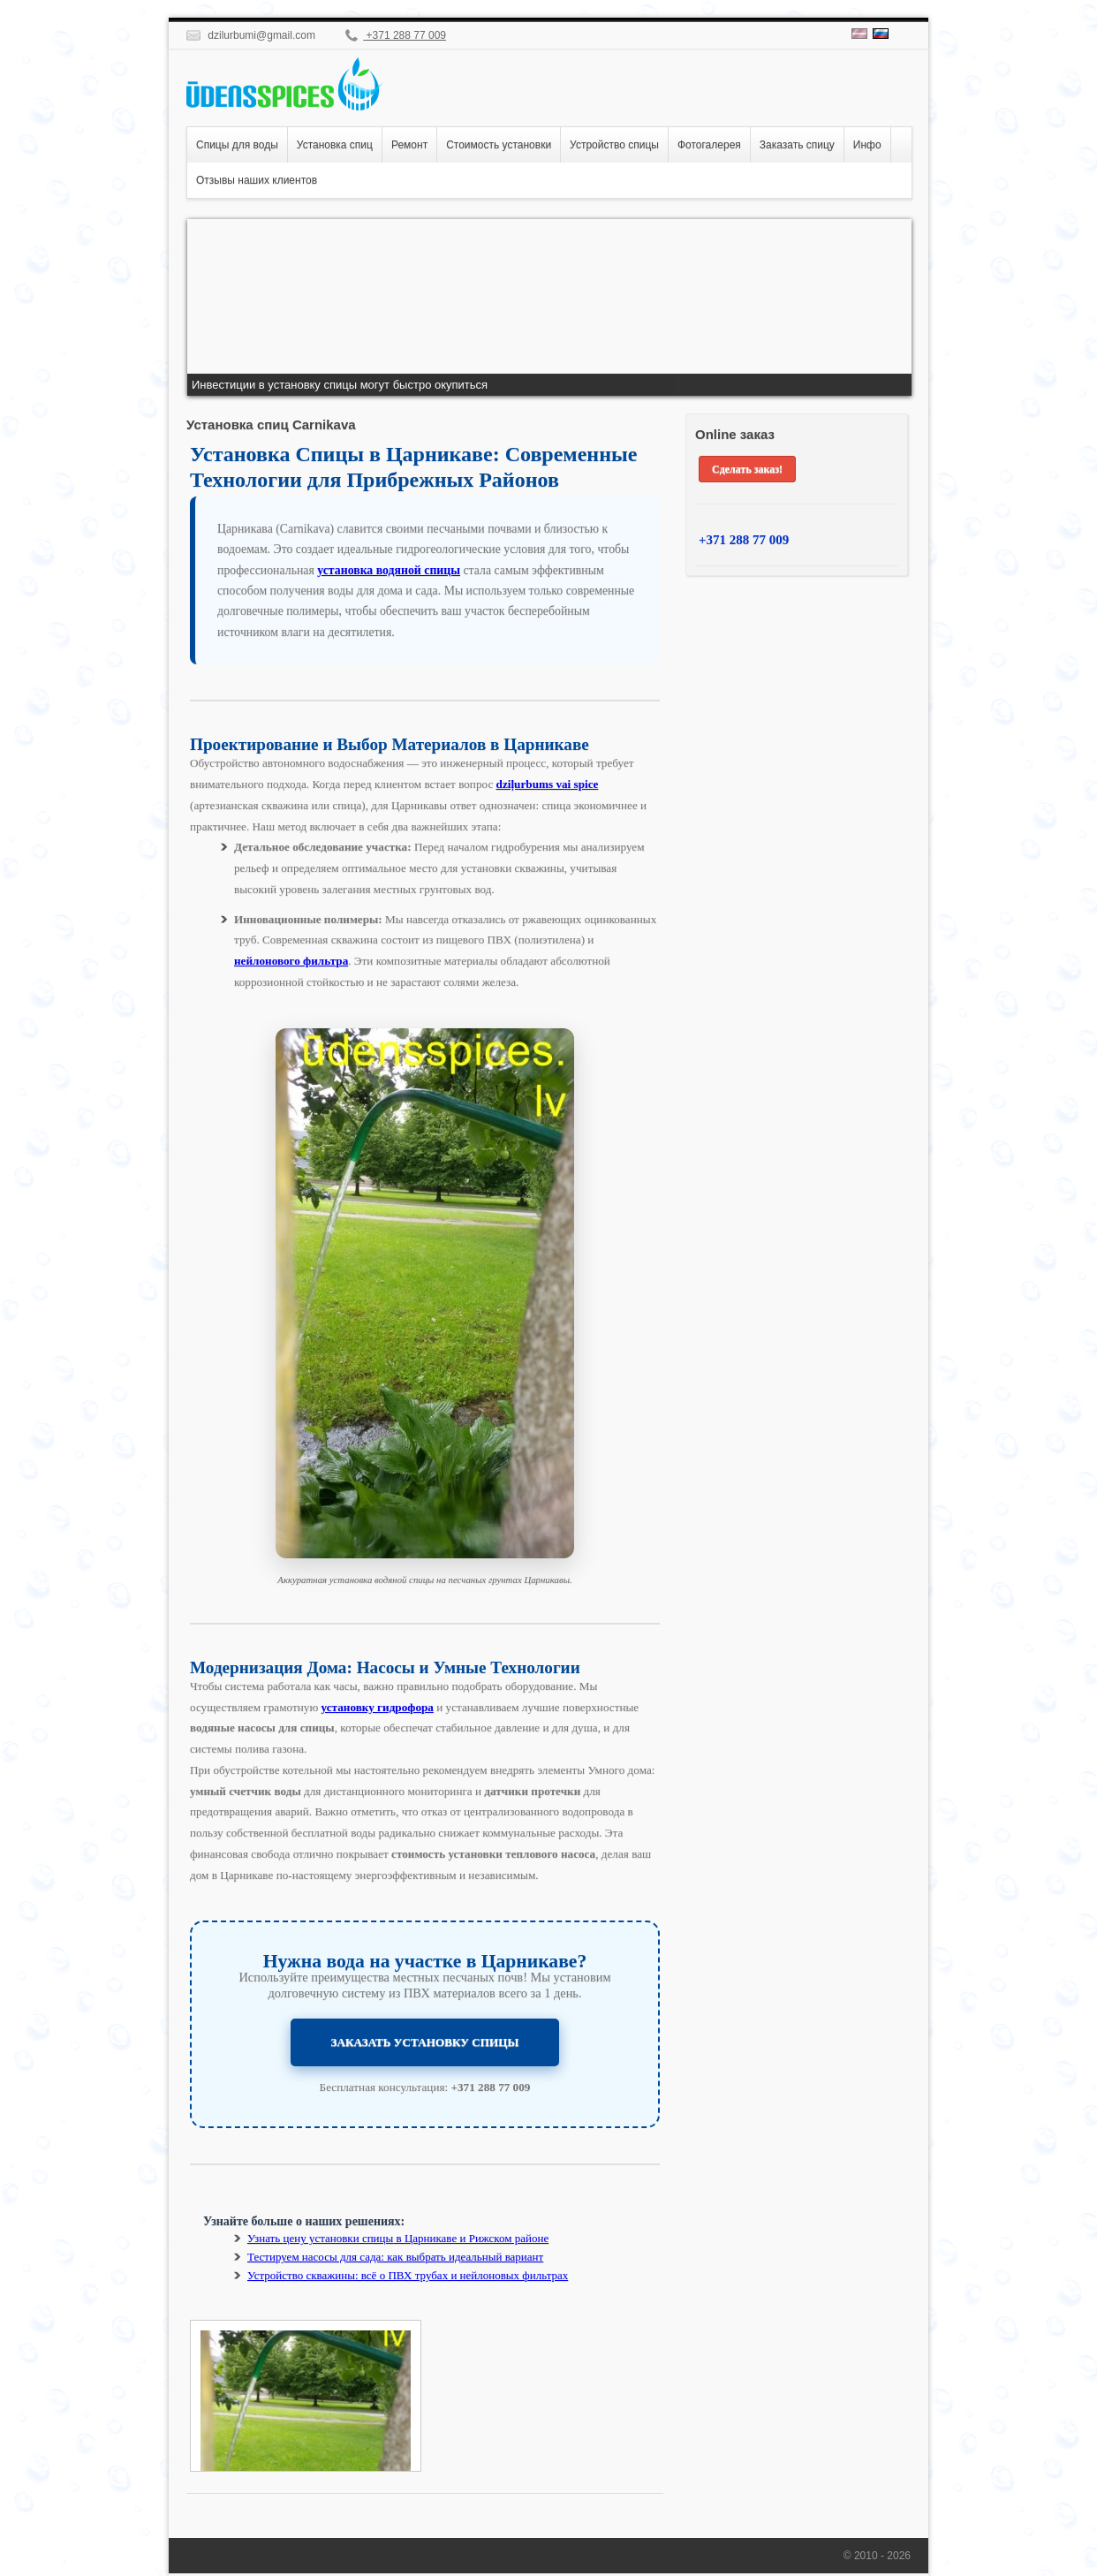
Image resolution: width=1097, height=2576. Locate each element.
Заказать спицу (797, 145)
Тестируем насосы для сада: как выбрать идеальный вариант (395, 2256)
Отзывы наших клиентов (256, 180)
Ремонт (409, 145)
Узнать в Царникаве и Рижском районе (397, 2238)
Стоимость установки (498, 145)
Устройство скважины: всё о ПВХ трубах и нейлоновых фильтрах (407, 2275)
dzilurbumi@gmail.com (250, 35)
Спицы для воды (237, 145)
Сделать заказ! (747, 469)
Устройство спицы (614, 145)
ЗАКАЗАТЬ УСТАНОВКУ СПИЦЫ (424, 2042)
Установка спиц (335, 145)
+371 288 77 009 (395, 35)
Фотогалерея (709, 145)
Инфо (867, 145)
